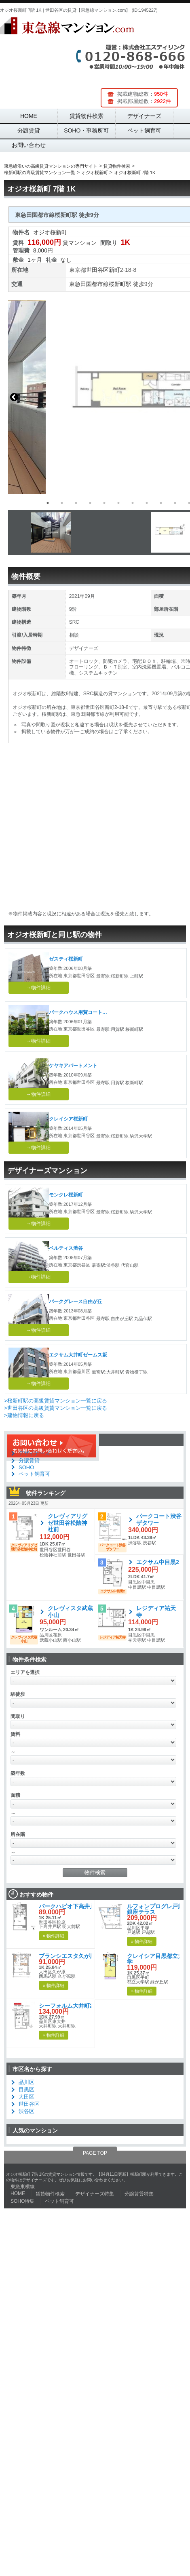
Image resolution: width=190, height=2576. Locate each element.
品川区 (26, 2082)
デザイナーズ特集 (94, 2194)
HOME (28, 116)
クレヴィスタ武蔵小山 (70, 1611)
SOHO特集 (22, 2201)
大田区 (26, 2097)
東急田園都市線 (89, 284)
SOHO (26, 1467)
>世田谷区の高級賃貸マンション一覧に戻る (55, 1408)
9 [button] (161, 503)
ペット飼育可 (144, 130)
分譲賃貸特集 (139, 2194)
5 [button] (104, 503)
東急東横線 (23, 2186)
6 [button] (118, 503)
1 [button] (48, 503)
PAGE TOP (95, 2153)
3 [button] (76, 503)
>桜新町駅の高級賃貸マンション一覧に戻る (55, 1401)
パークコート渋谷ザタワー (159, 1519)
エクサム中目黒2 (157, 1562)
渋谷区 (26, 2111)
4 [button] (90, 503)
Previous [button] (14, 397)
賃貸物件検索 (86, 116)
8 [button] (147, 503)
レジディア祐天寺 (156, 1611)
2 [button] (62, 503)
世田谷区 (97, 270)
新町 (114, 270)
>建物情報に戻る (24, 1415)
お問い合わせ (29, 145)
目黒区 (26, 2089)
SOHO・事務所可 (86, 130)
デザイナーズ (144, 116)
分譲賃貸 (28, 130)
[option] (90, 532)
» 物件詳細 (53, 1935)
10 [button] (175, 503)
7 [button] (133, 503)
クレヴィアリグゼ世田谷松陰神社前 (67, 1523)
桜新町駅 (120, 284)
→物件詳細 (38, 987)
